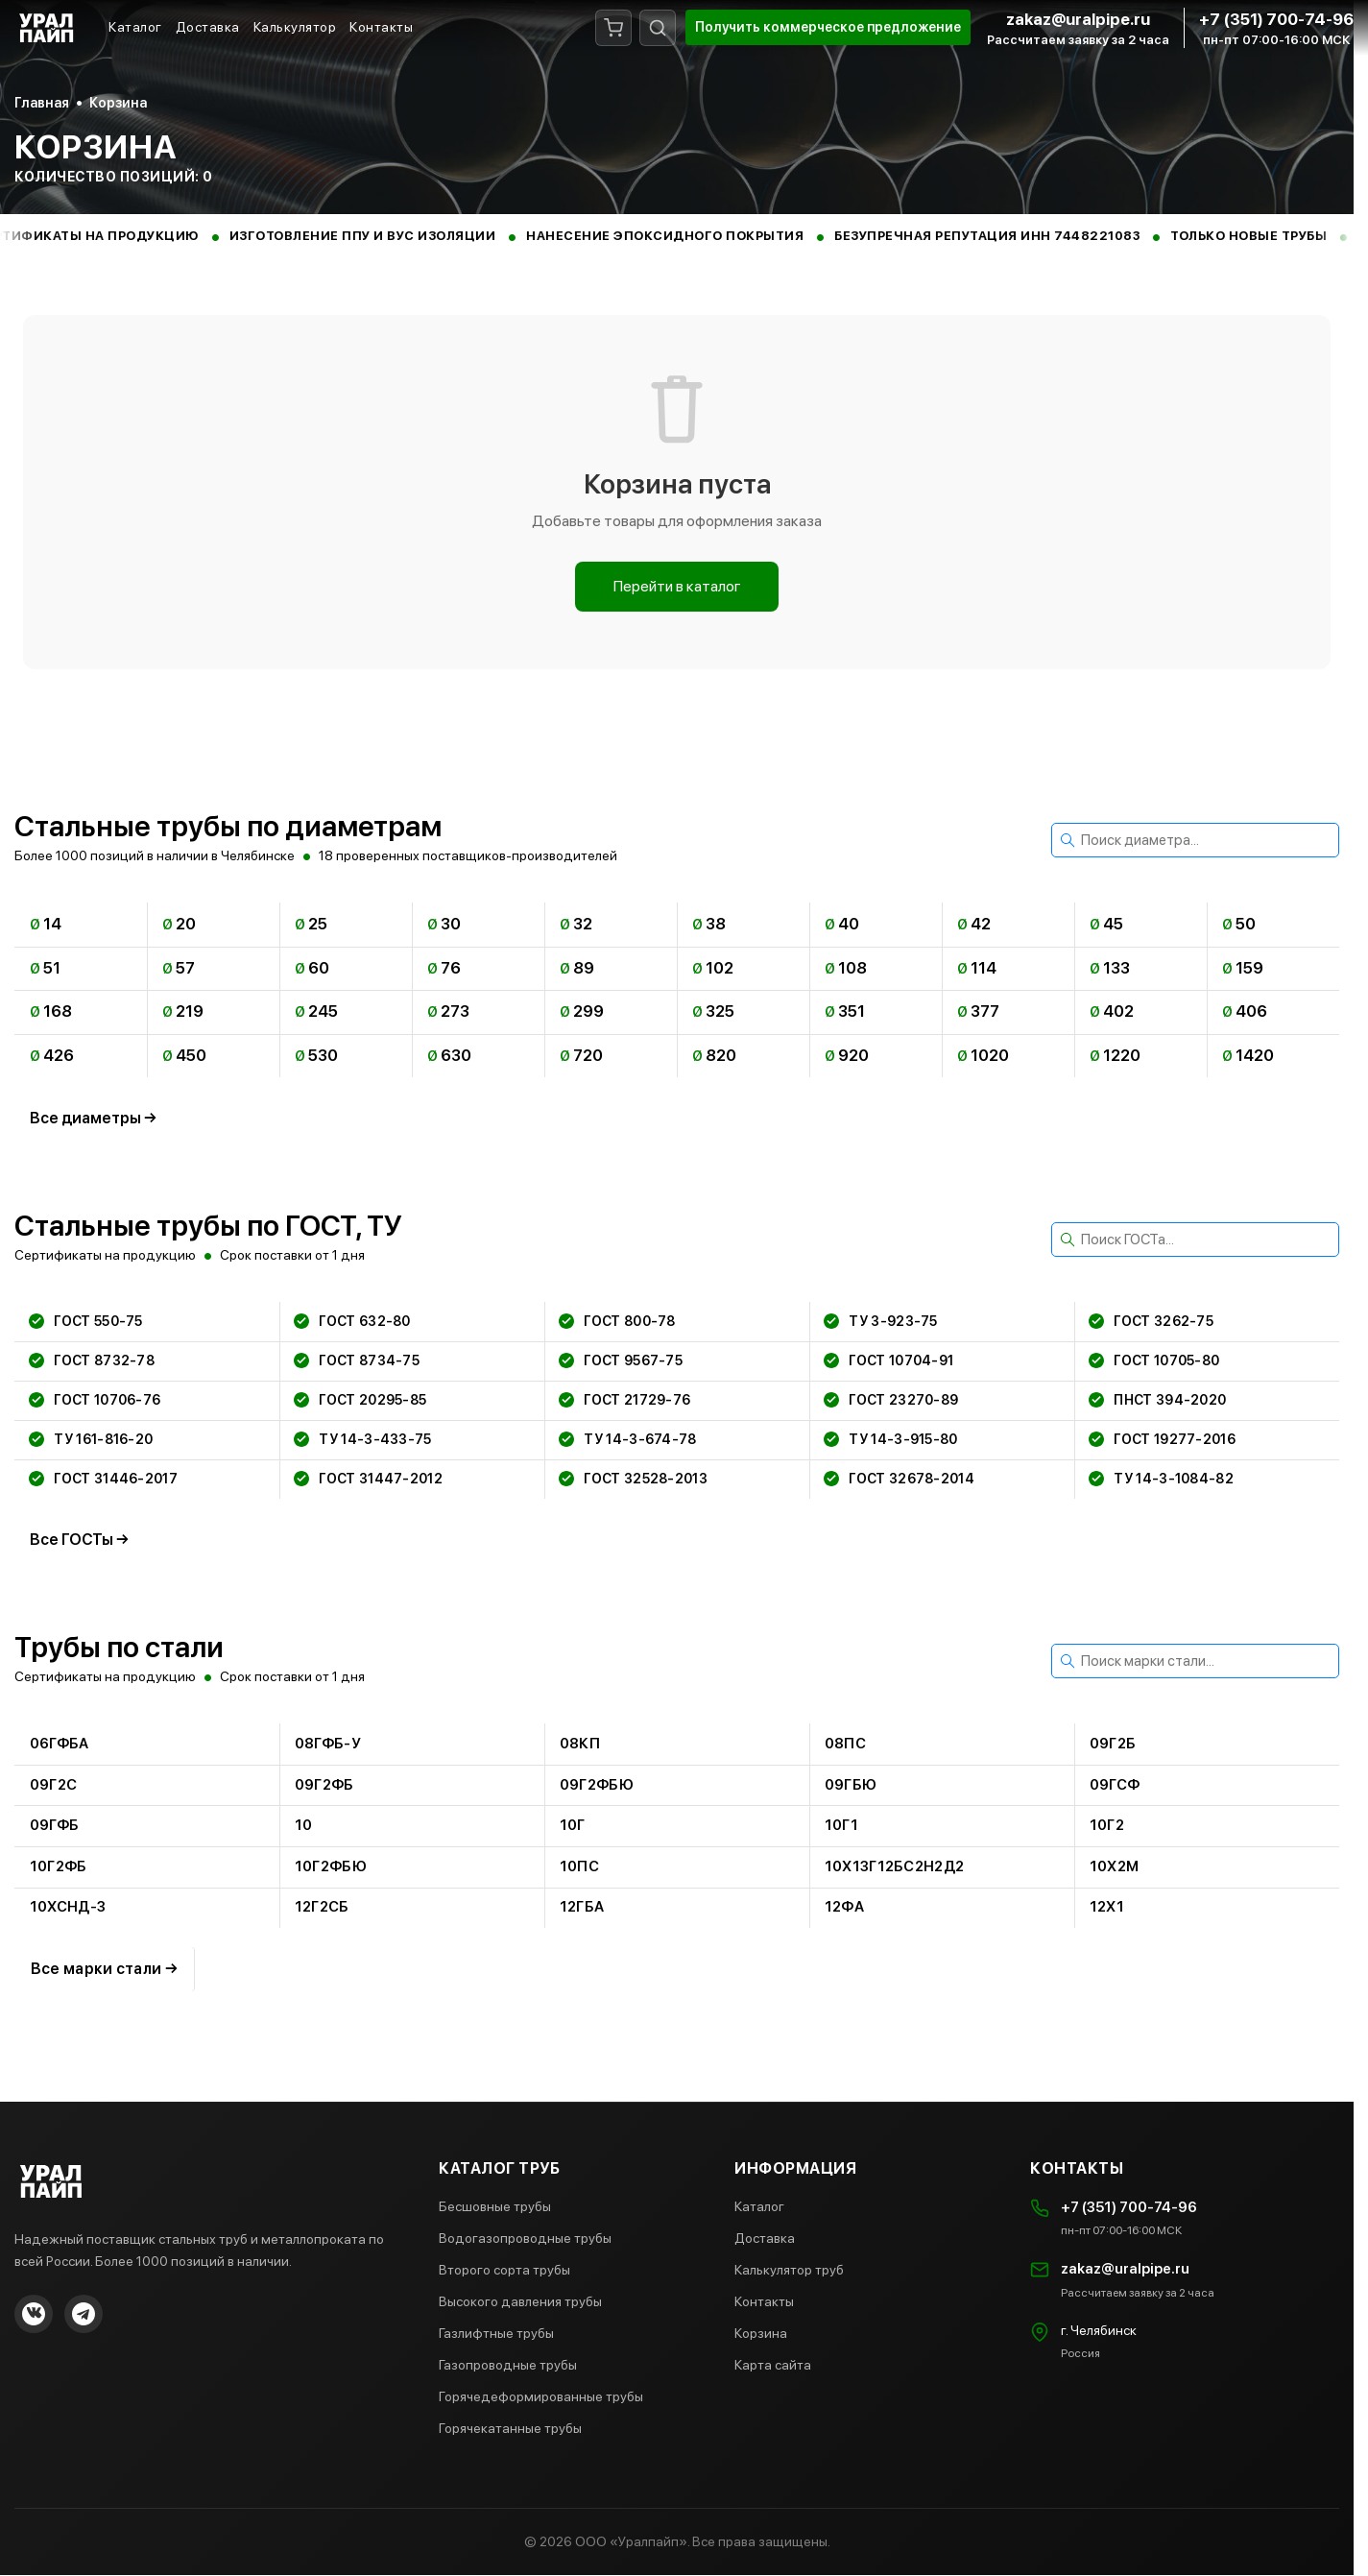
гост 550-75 (86, 1321)
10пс (579, 1866)
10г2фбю (331, 1866)
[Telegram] (83, 2315)
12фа (844, 1907)
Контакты (381, 27)
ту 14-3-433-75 (363, 1439)
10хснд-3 (68, 1907)
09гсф (1115, 1785)
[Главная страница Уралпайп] (48, 27)
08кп (580, 1743)
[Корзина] (613, 28)
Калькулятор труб (789, 2270)
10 (304, 1826)
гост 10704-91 (889, 1360)
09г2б (1113, 1743)
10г (573, 1826)
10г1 (841, 1826)
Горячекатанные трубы (510, 2429)
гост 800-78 (618, 1321)
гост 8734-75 (357, 1360)
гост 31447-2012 (369, 1478)
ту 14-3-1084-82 (1162, 1478)
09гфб (55, 1826)
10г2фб (58, 1866)
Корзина (760, 2334)
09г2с (54, 1785)
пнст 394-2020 (1158, 1400)
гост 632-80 (353, 1321)
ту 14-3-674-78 (628, 1439)
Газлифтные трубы (496, 2334)
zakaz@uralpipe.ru (1078, 19)
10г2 (1107, 1826)
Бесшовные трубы (495, 2207)
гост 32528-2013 (634, 1478)
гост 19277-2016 (1163, 1439)
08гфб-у (327, 1743)
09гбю (851, 1785)
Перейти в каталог (677, 586)
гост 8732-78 (93, 1360)
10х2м (1115, 1866)
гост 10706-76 (95, 1400)
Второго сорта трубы (504, 2270)
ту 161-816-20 (92, 1439)
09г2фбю (597, 1785)
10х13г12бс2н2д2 (895, 1866)
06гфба (59, 1743)
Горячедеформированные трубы (541, 2397)
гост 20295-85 (361, 1400)
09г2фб (324, 1785)
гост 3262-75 (1152, 1321)
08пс (845, 1743)
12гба (582, 1907)
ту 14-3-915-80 (891, 1439)
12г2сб (322, 1907)
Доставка (208, 27)
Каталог (135, 27)
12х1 (1107, 1907)
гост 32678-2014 (900, 1478)
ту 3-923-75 (881, 1321)
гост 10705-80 (1155, 1360)
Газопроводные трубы (508, 2365)
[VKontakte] (33, 2315)
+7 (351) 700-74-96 (1276, 19)
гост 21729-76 (625, 1400)
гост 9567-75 (622, 1360)
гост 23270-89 (892, 1400)
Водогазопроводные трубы (525, 2239)
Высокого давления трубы (520, 2302)
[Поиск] (657, 28)
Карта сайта (772, 2365)
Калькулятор (295, 27)
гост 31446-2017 (104, 1478)
